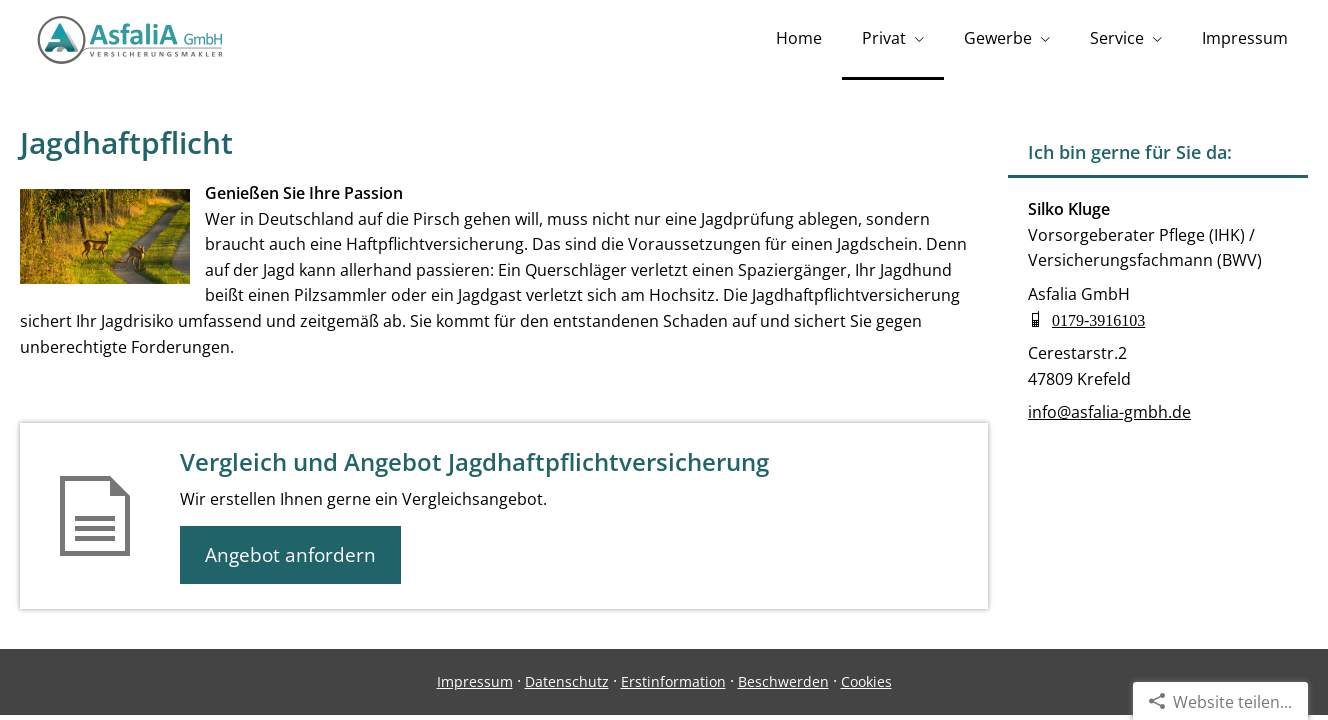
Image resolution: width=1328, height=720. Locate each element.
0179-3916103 (1098, 319)
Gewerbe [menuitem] (998, 38)
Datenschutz (567, 681)
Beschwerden (783, 681)
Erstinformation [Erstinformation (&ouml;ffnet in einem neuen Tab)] (673, 681)
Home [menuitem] (799, 38)
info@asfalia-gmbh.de (1109, 412)
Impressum (475, 681)
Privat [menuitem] (884, 38)
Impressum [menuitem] (1245, 38)
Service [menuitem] (1117, 38)
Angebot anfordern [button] (290, 555)
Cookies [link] (866, 681)
